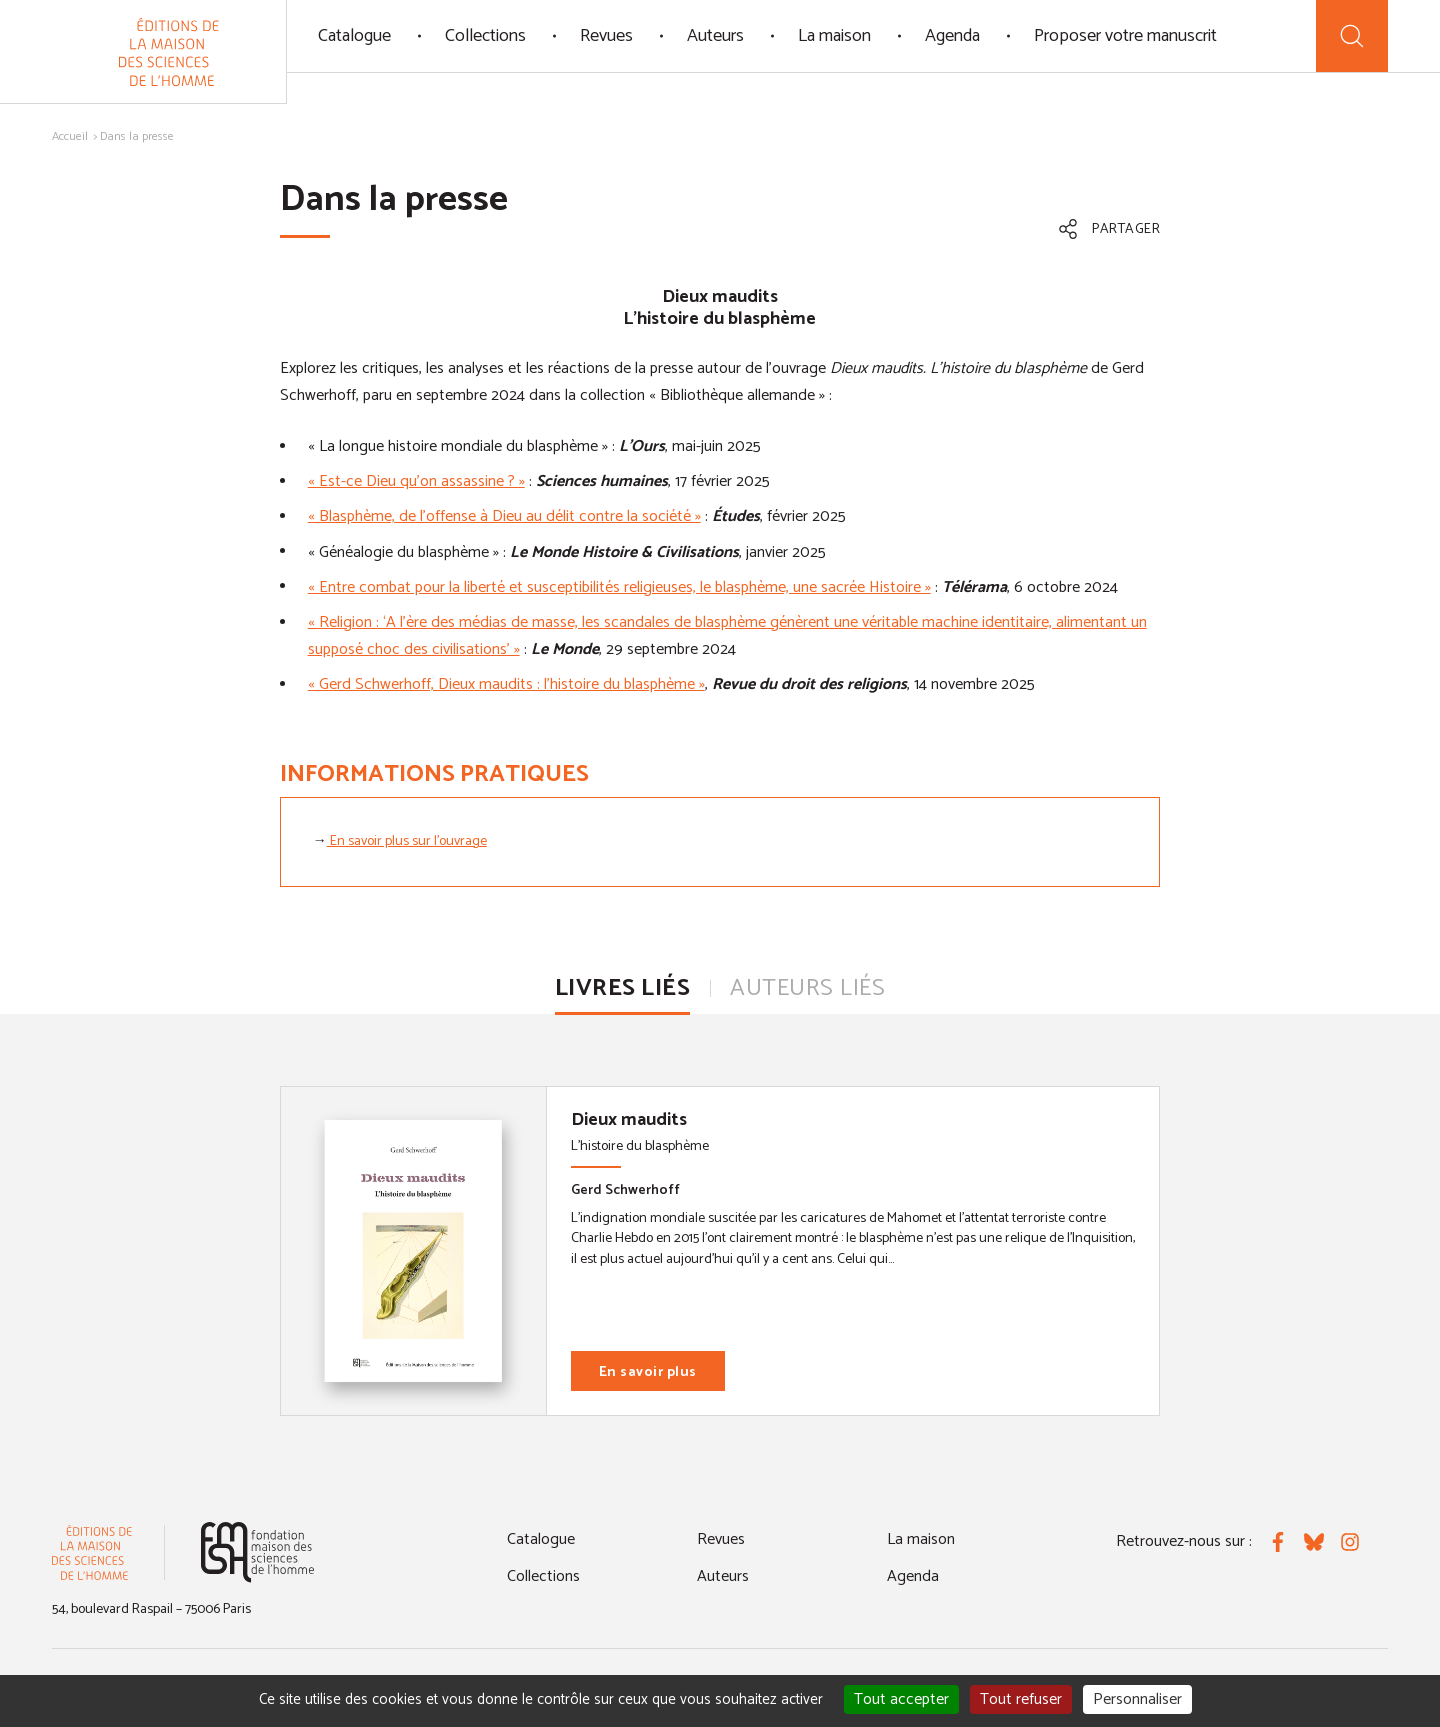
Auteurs (715, 36)
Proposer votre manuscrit (1125, 36)
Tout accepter (901, 1699)
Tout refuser (1021, 1699)
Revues (606, 36)
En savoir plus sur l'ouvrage (407, 841)
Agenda (952, 36)
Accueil (70, 136)
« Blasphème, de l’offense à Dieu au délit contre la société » (504, 516)
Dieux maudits (629, 1120)
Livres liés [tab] (623, 988)
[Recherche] (1352, 36)
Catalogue (354, 36)
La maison (834, 36)
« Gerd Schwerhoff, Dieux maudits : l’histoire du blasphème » (506, 684)
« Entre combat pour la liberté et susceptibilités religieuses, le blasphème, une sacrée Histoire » (619, 587)
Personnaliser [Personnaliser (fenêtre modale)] (1137, 1699)
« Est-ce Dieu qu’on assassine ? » (416, 481)
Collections (485, 36)
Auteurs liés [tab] (807, 988)
